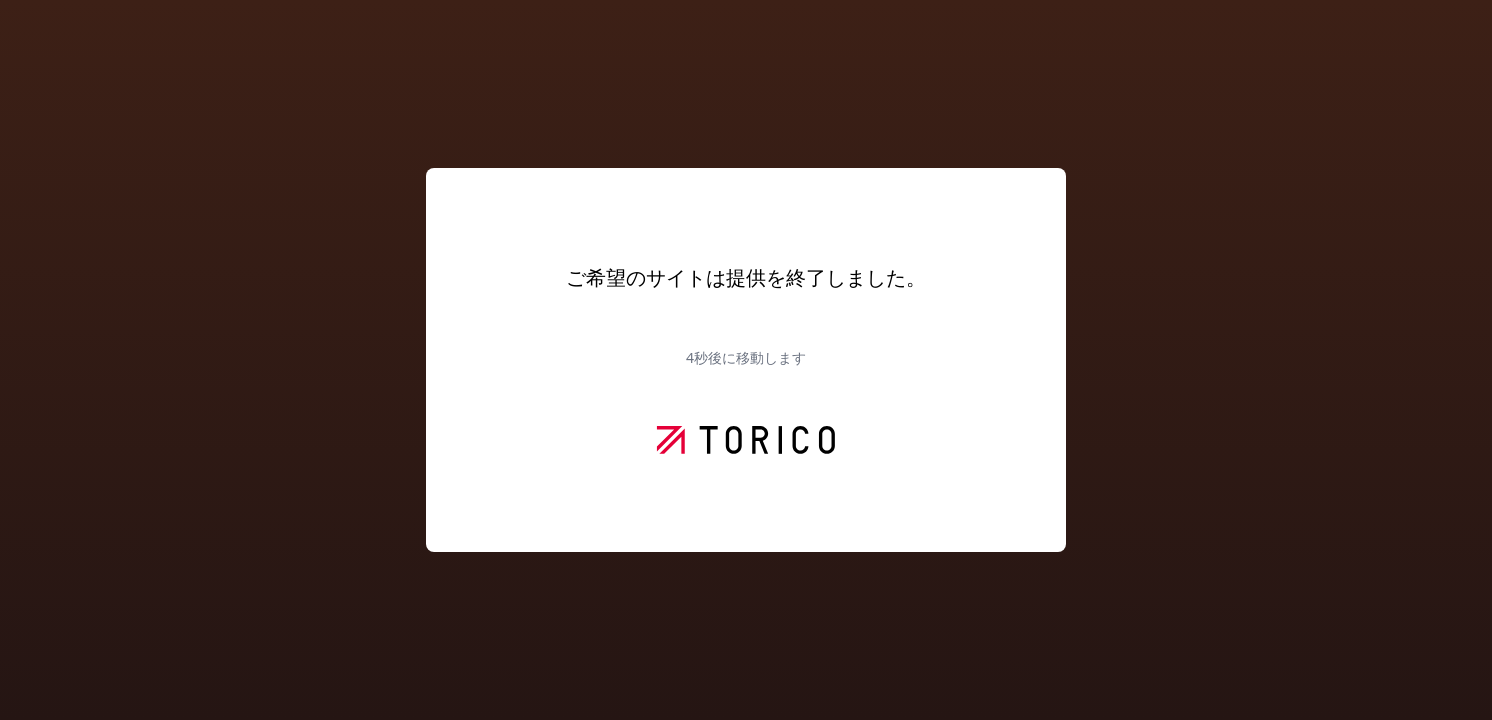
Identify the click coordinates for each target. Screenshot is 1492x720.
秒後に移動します (746, 357)
